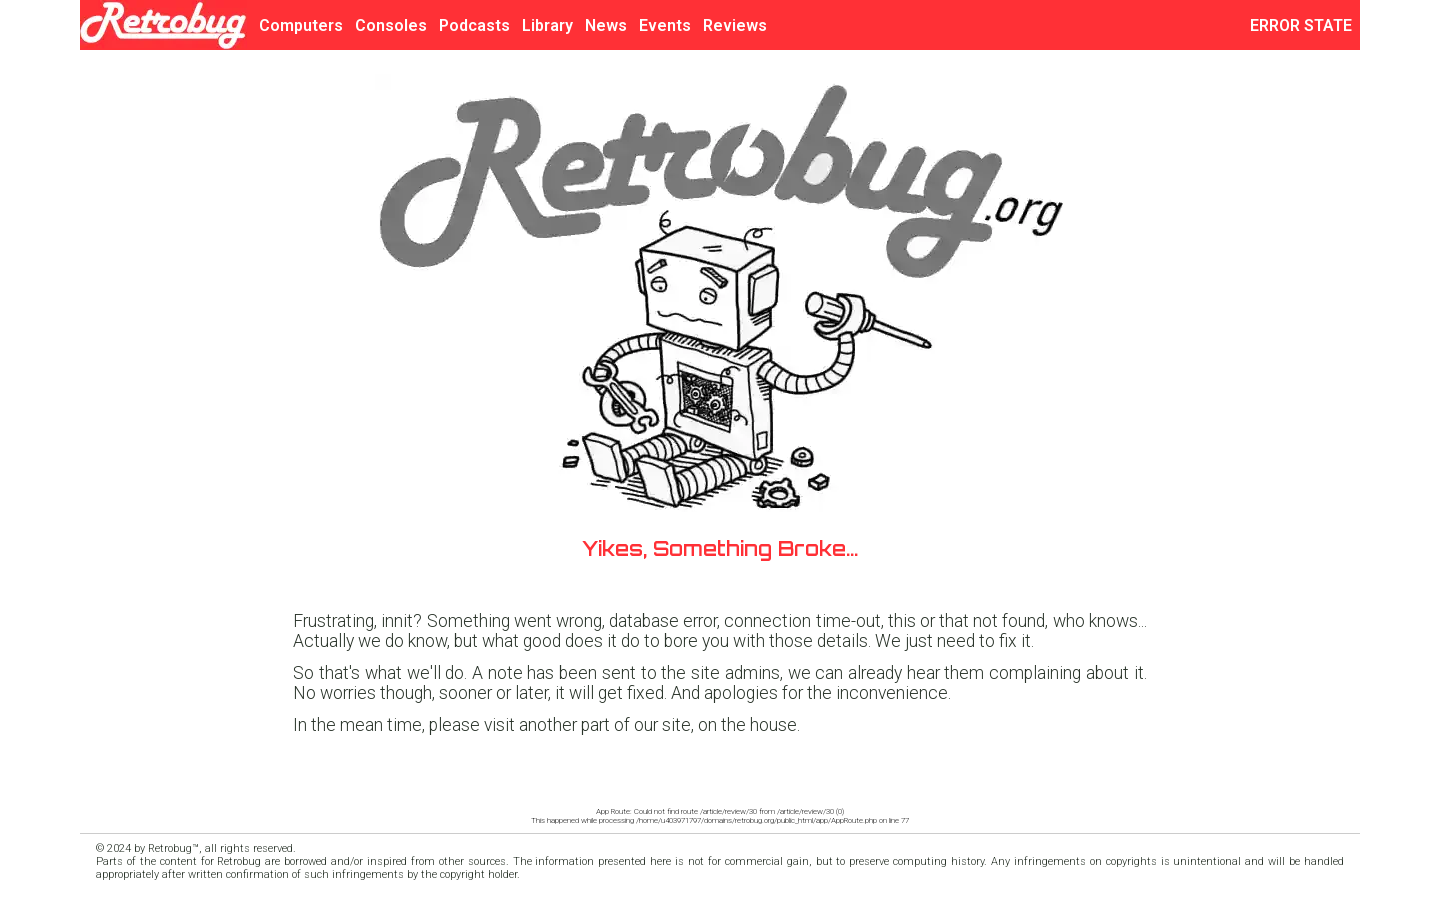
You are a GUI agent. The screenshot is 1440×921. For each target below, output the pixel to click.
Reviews (735, 25)
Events (665, 25)
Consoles (391, 25)
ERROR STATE (1305, 25)
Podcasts (474, 25)
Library (547, 25)
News (606, 25)
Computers (301, 25)
